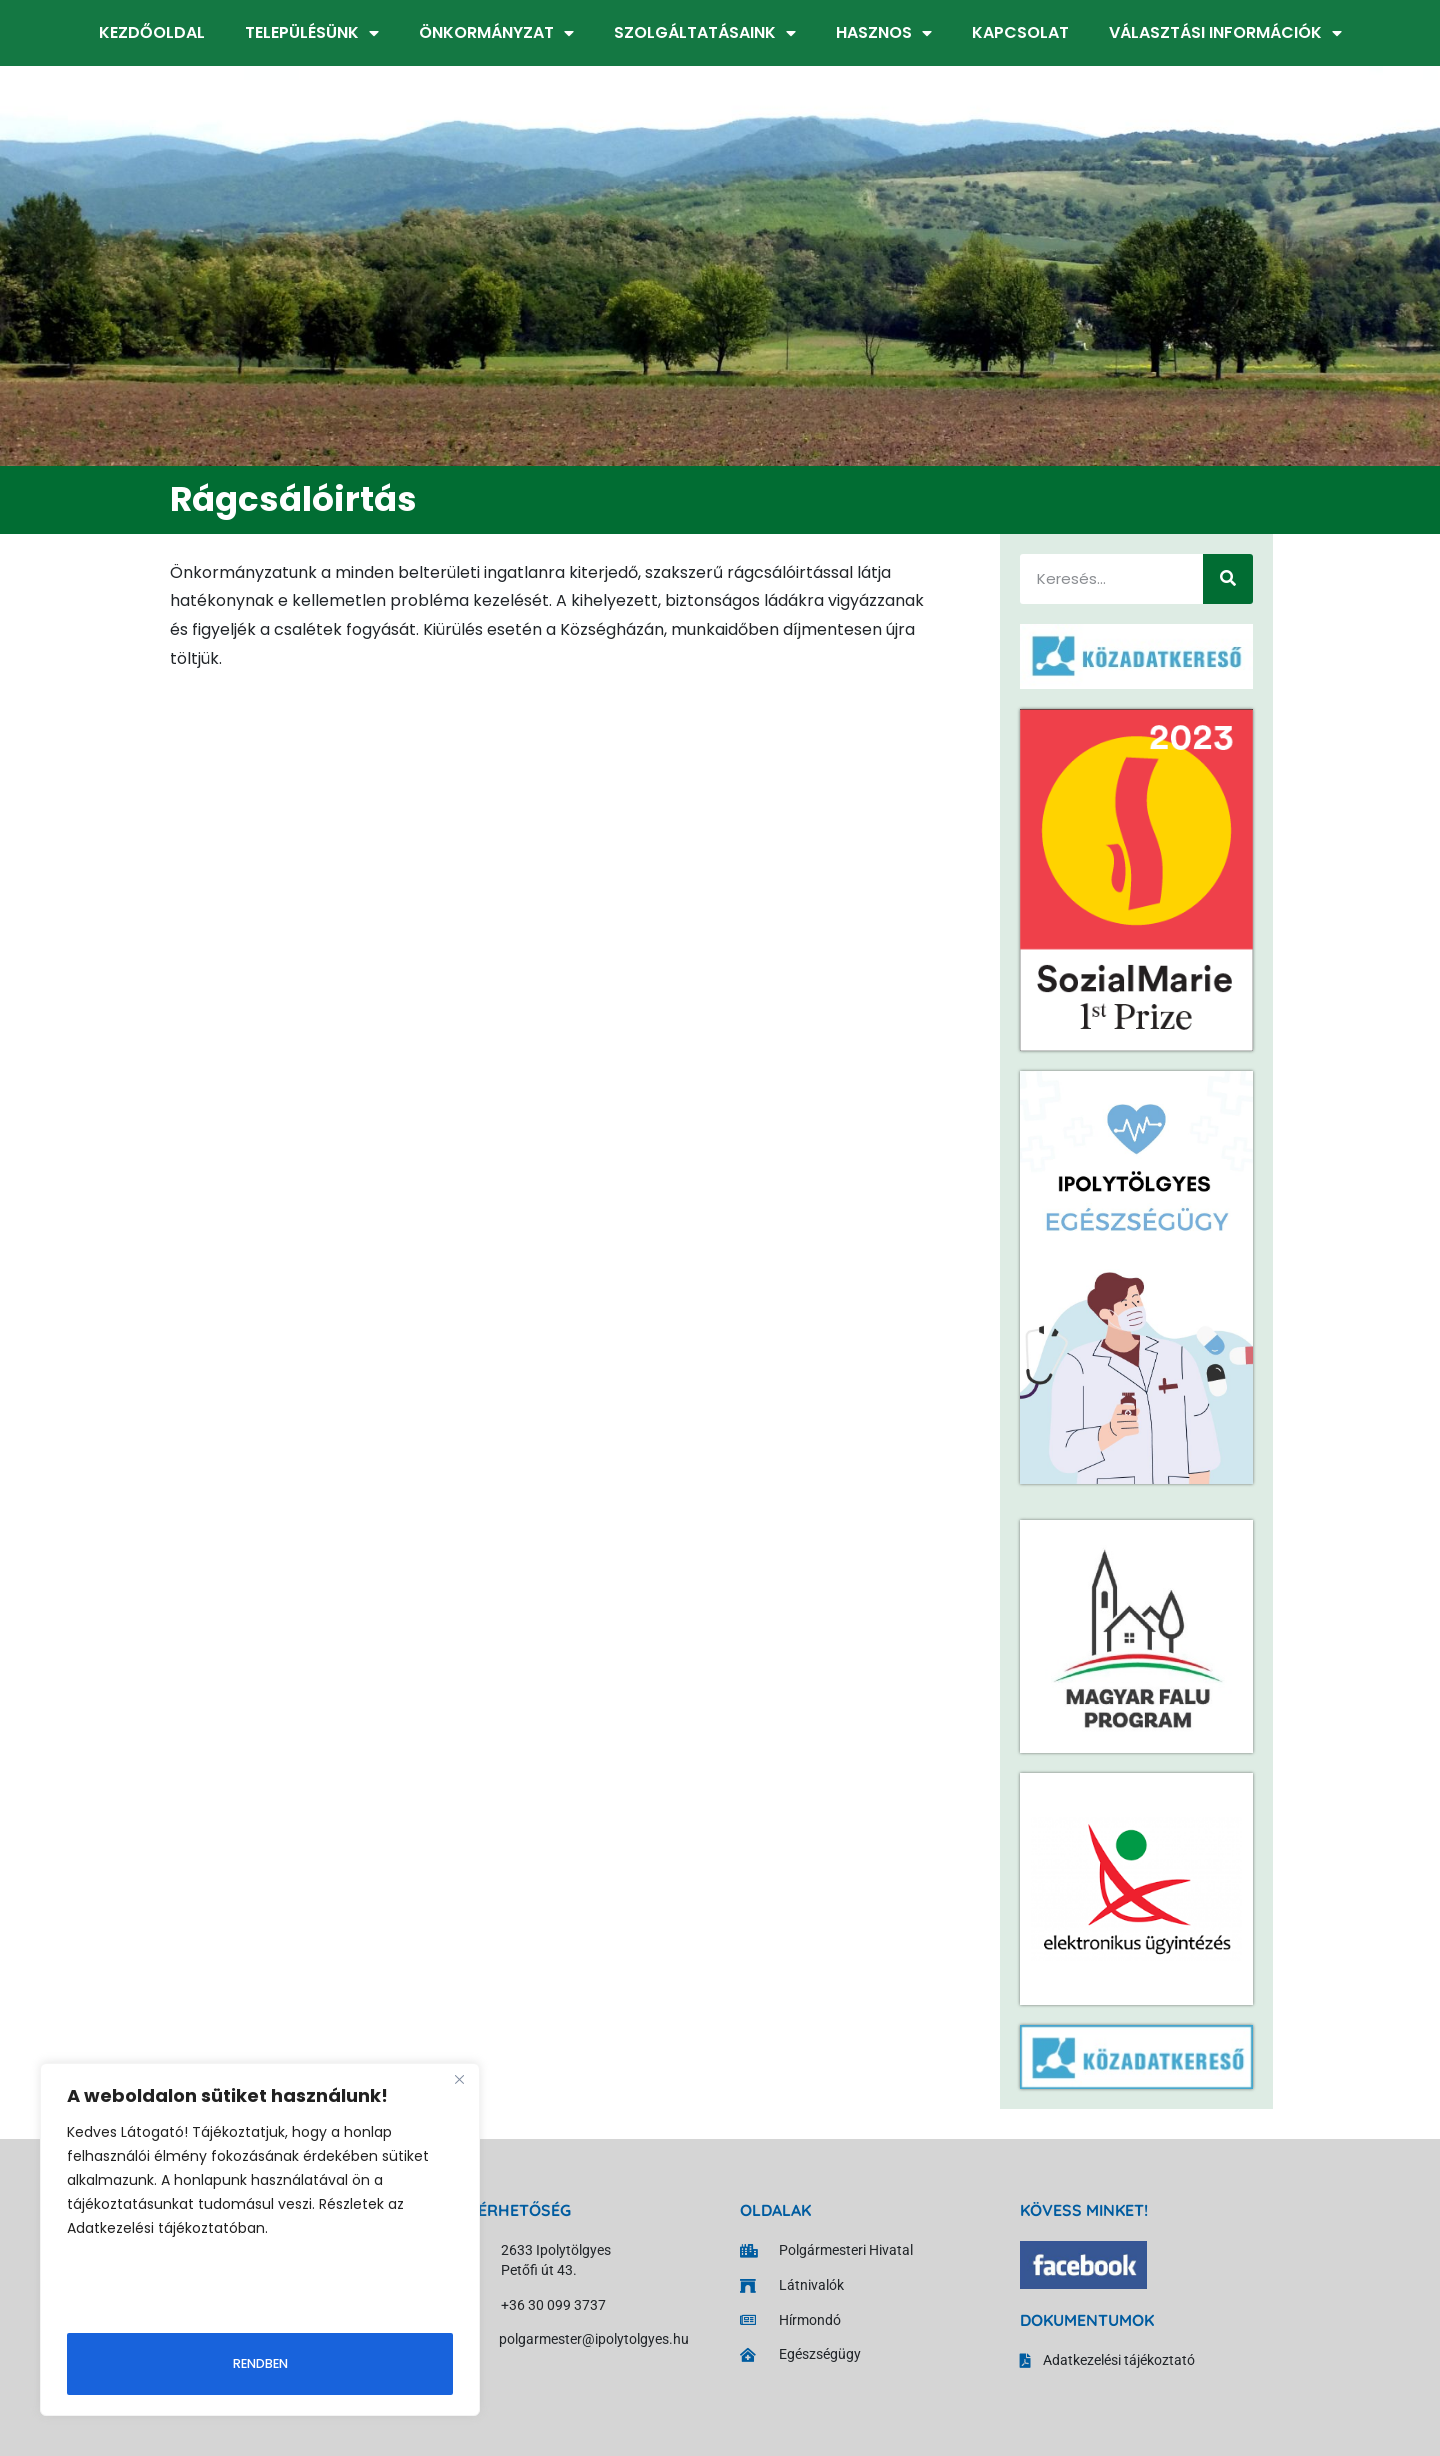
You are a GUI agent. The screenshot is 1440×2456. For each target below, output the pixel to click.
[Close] (459, 2083)
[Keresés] (1228, 579)
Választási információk (1225, 33)
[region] (260, 2241)
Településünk (312, 33)
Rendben (260, 2361)
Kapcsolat (1020, 32)
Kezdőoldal (152, 32)
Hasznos (884, 33)
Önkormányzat (496, 33)
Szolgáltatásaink (705, 33)
